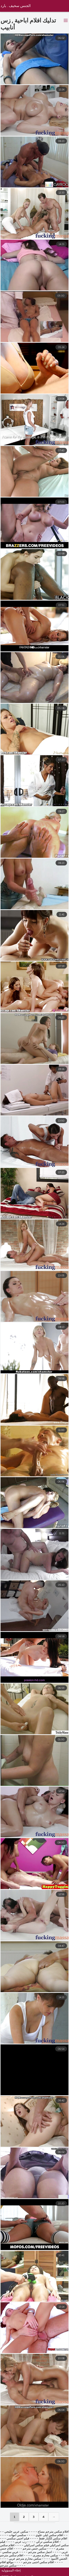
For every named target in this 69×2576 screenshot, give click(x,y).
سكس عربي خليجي (16, 2569)
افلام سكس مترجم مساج (53, 2569)
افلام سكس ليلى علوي (49, 2572)
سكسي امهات (17, 2572)
